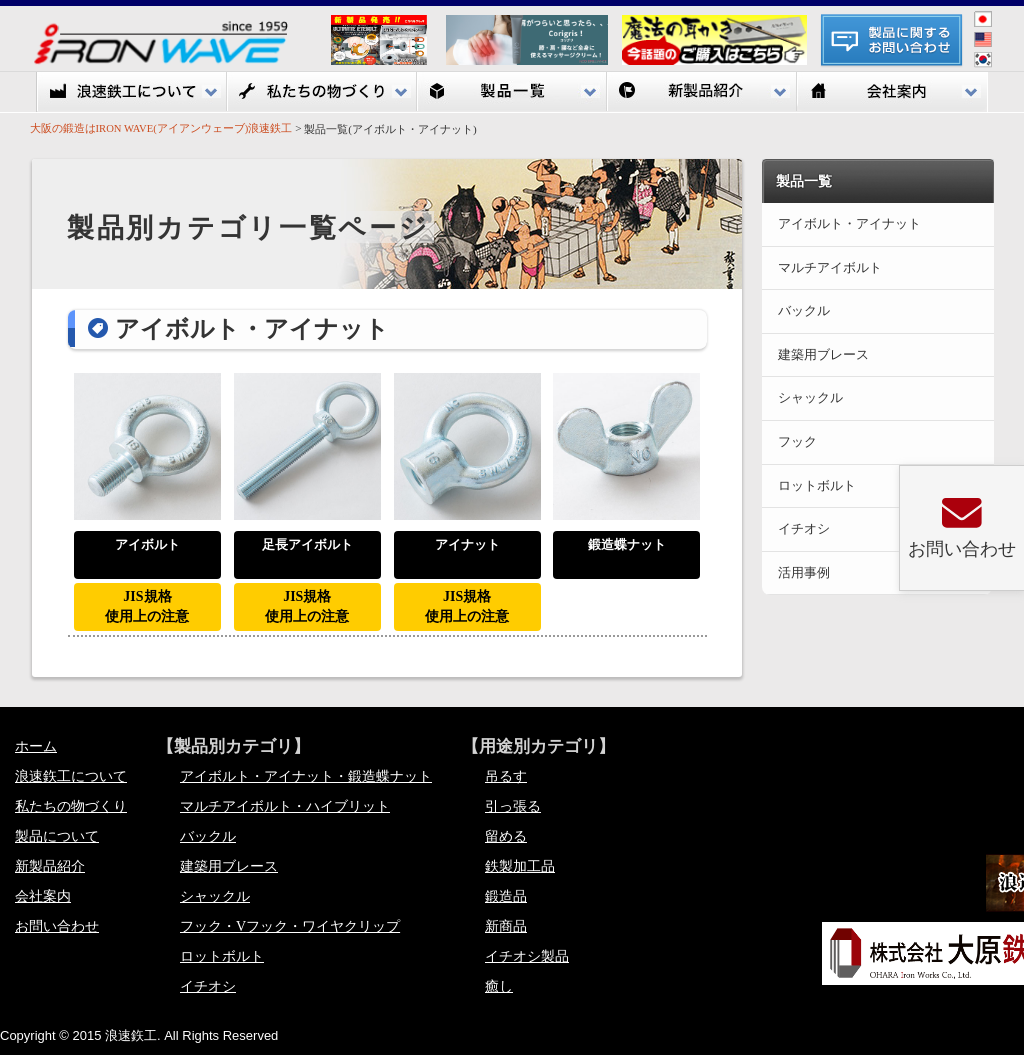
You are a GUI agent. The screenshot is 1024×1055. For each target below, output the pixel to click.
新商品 (506, 926)
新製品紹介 (702, 91)
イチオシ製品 (527, 956)
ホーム (36, 746)
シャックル (215, 896)
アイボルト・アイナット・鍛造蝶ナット (306, 776)
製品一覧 (512, 91)
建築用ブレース (229, 866)
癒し (499, 986)
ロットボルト (222, 956)
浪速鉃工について (132, 91)
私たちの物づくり (322, 91)
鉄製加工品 (520, 866)
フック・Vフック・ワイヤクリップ (290, 926)
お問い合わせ (57, 926)
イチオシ (208, 986)
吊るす (506, 776)
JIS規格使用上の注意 (147, 606)
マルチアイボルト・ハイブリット (285, 806)
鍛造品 (506, 896)
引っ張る (513, 806)
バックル (208, 836)
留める (506, 836)
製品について (57, 836)
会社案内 (892, 91)
